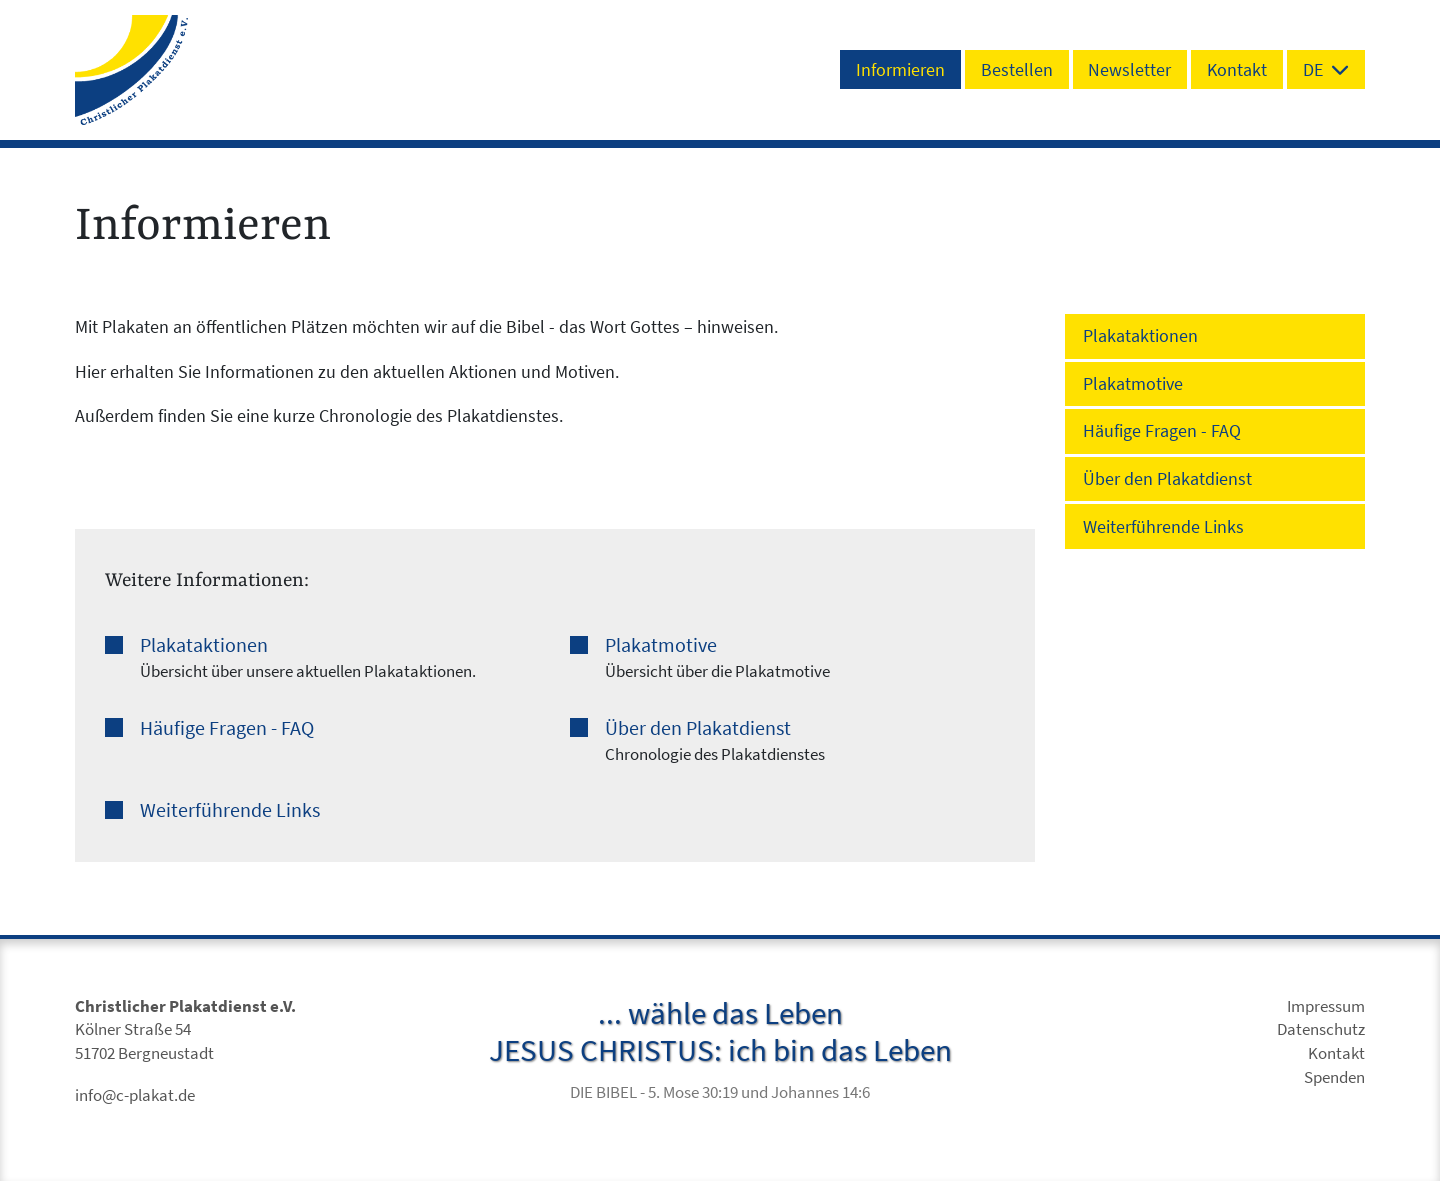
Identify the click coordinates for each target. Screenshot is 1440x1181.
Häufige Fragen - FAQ (227, 728)
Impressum (1326, 1006)
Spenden (1334, 1077)
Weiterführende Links (230, 810)
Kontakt (1237, 69)
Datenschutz (1321, 1029)
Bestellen (1017, 69)
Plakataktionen (204, 645)
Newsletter (1129, 69)
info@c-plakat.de (135, 1095)
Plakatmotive (661, 645)
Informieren (900, 69)
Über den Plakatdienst (698, 728)
